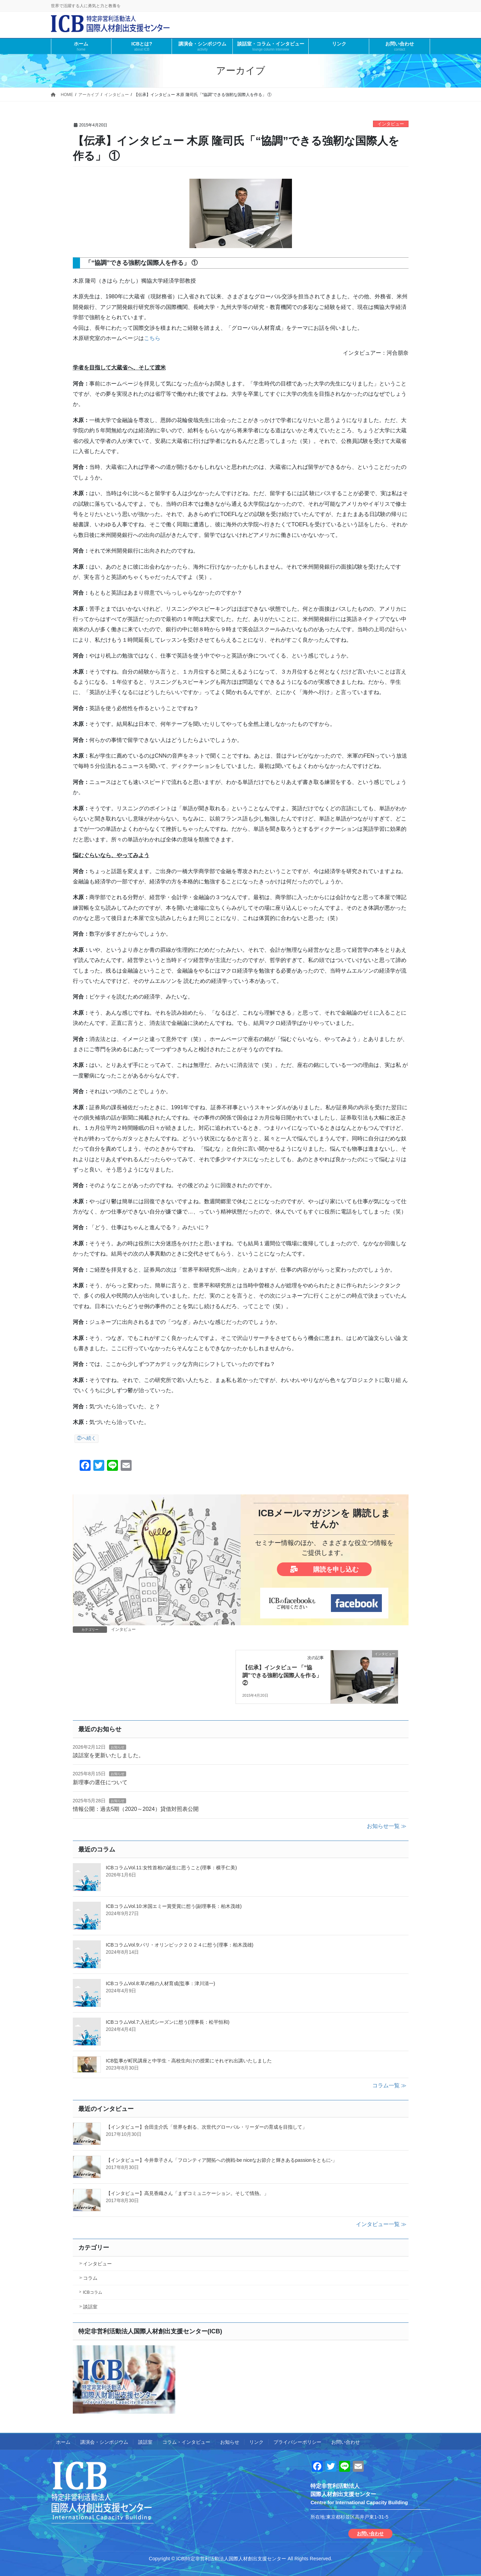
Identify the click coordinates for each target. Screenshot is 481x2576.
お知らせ (117, 1747)
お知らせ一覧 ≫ (386, 1826)
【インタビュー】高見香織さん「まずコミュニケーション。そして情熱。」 (187, 2193)
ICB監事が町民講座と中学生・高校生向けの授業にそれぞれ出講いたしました (189, 2060)
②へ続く (86, 1438)
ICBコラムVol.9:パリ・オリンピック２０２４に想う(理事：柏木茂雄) (180, 1945)
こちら (152, 338)
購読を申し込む (324, 1569)
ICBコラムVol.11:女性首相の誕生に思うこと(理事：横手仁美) (171, 1867)
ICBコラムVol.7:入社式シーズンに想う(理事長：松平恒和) (168, 2022)
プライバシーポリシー (297, 2442)
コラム (90, 2278)
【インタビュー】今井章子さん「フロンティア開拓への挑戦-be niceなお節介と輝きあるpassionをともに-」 (221, 2160)
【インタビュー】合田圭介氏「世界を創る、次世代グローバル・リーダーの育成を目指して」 (206, 2127)
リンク (256, 2442)
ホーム (63, 2442)
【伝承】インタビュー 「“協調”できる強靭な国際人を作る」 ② (282, 1675)
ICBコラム (92, 2292)
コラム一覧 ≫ (389, 2085)
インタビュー (390, 123)
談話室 (90, 2306)
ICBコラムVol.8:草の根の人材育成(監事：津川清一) (160, 1983)
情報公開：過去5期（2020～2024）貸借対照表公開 (136, 1809)
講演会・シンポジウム (104, 2442)
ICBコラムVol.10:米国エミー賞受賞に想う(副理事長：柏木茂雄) (174, 1906)
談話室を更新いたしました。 (108, 1755)
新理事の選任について (100, 1782)
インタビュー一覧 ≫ (381, 2224)
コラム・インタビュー (186, 2442)
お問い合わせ (345, 2442)
